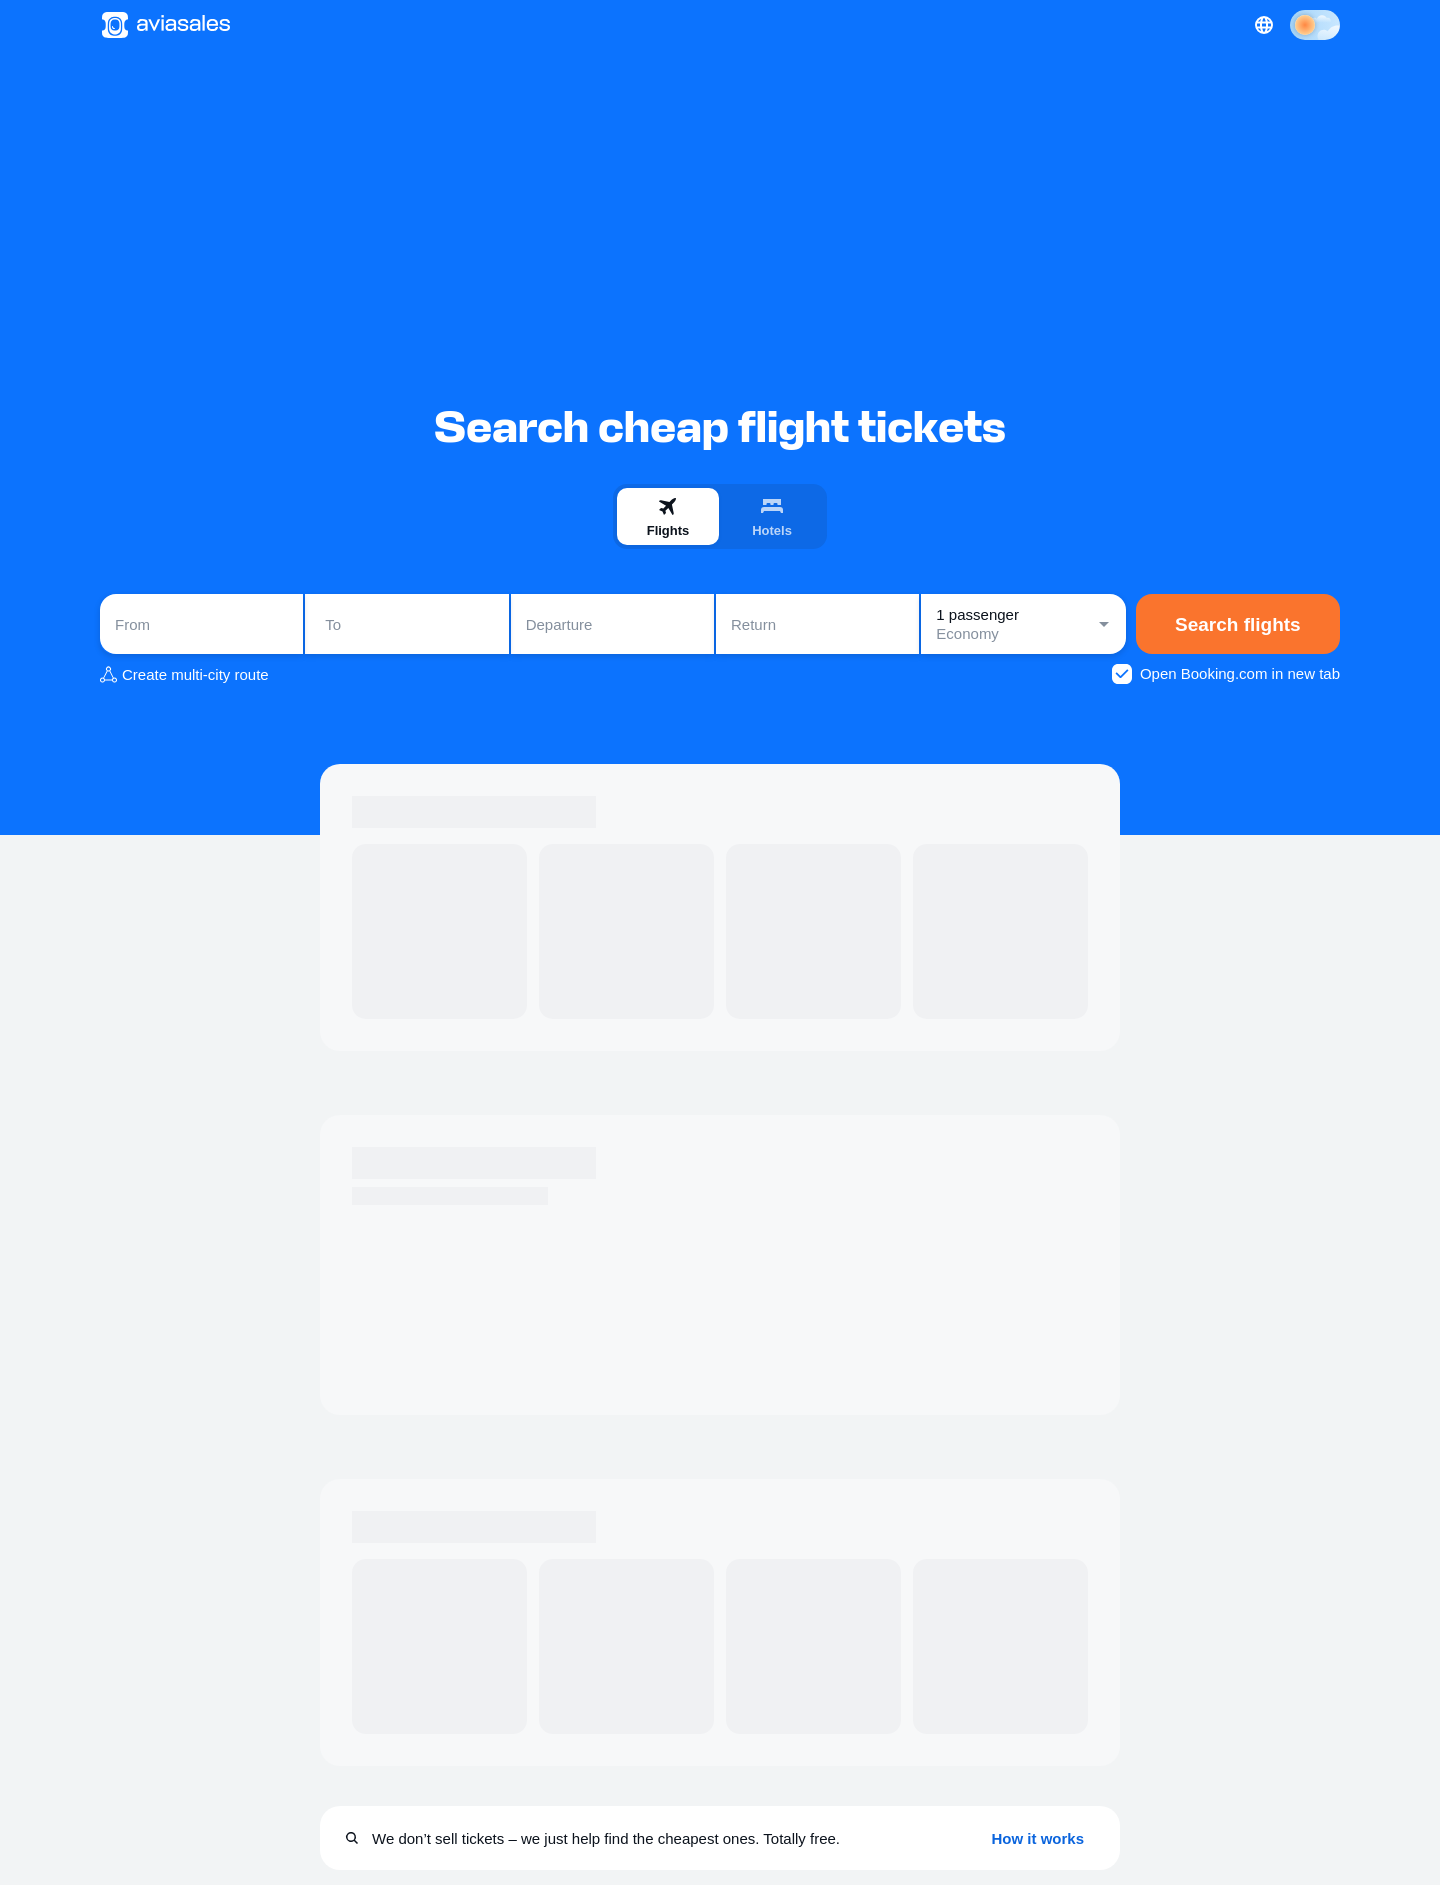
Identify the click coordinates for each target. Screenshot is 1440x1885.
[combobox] (201, 624)
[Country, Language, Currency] (1264, 25)
